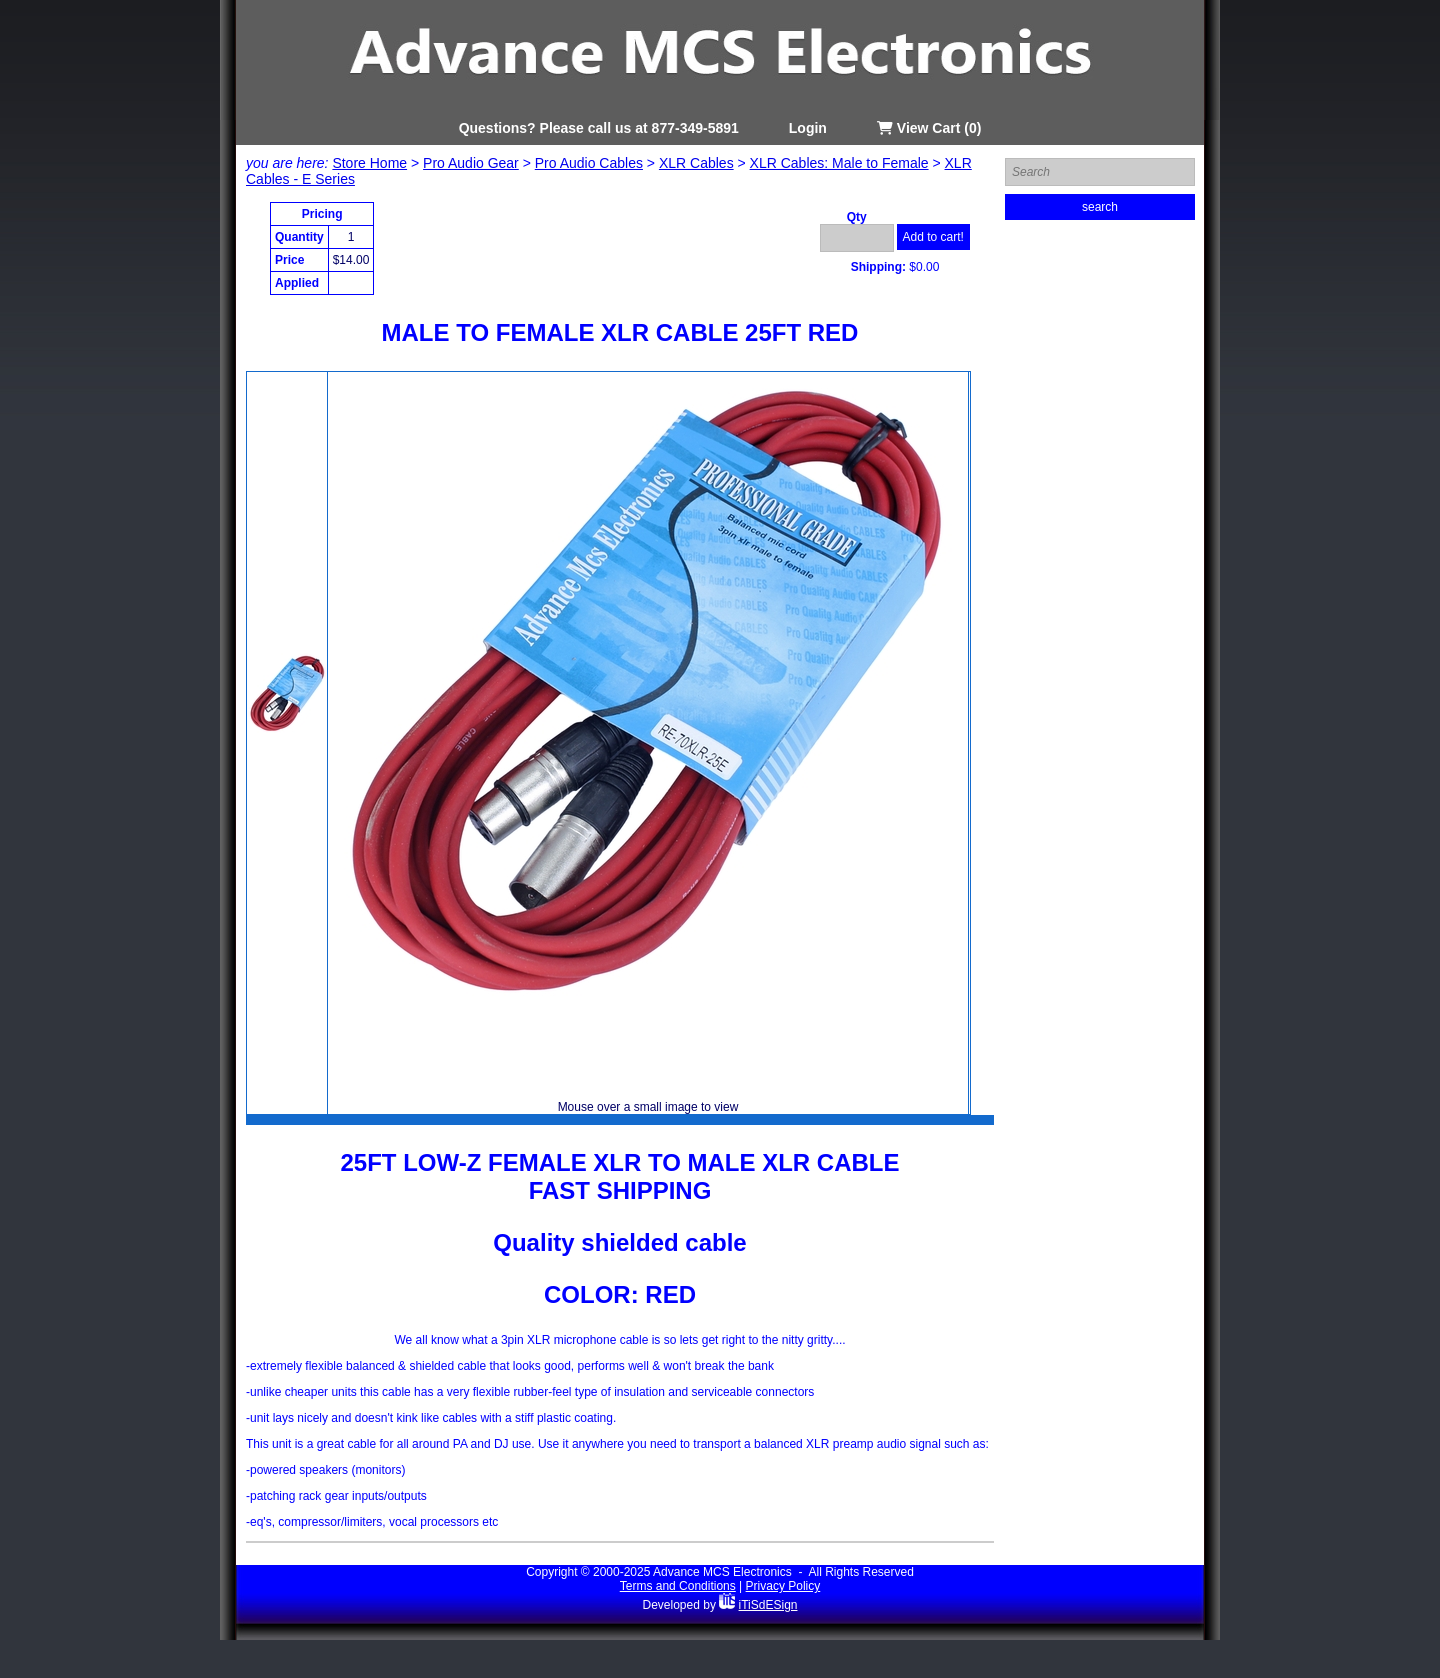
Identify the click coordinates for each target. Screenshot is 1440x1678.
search (1100, 207)
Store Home (369, 163)
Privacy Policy (783, 1586)
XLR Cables (696, 163)
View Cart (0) (929, 128)
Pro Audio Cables (589, 163)
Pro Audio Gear (471, 163)
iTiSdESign (768, 1605)
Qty (857, 217)
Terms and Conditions (678, 1586)
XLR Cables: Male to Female (839, 163)
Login (808, 128)
